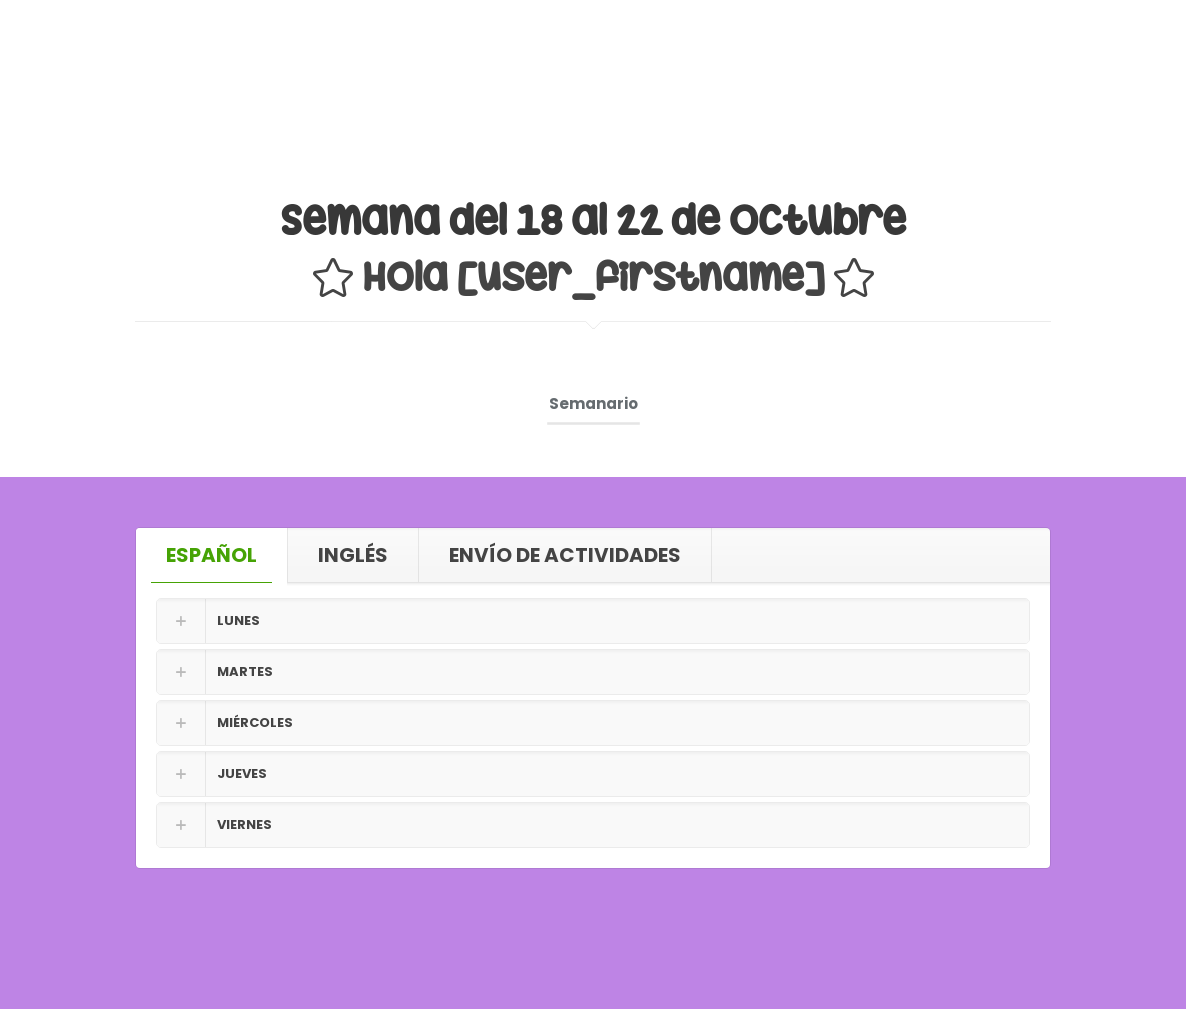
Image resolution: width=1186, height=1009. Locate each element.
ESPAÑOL (211, 555)
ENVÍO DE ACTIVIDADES (565, 555)
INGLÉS (353, 555)
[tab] (212, 555)
